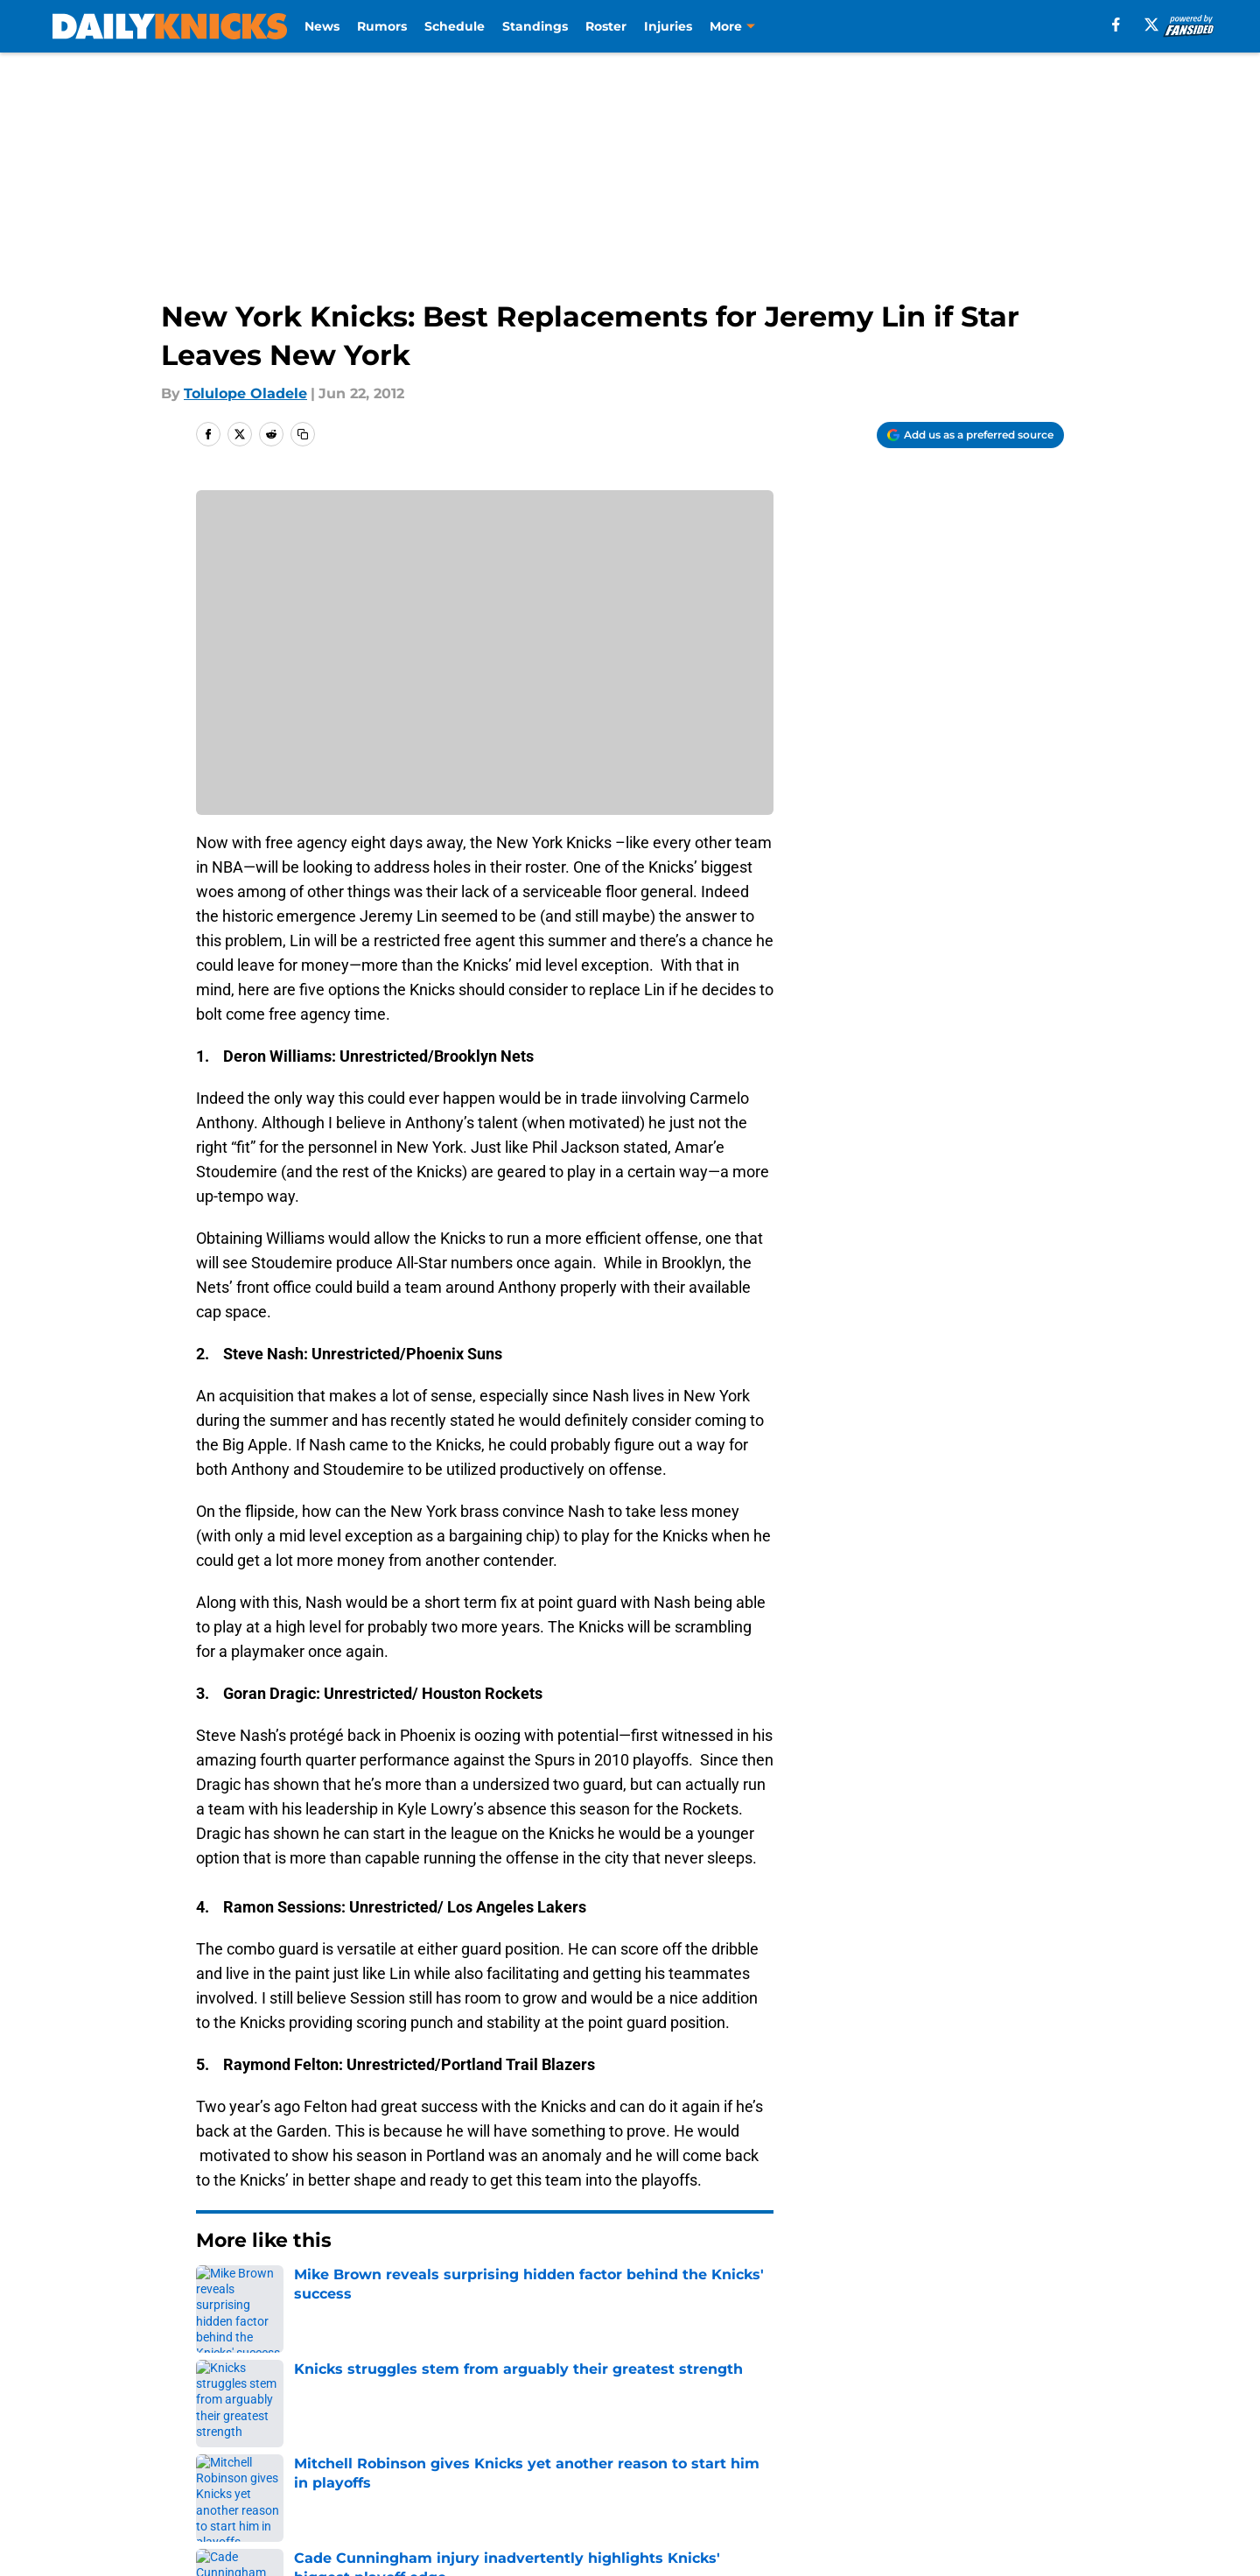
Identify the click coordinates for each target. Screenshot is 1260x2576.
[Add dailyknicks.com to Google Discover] (970, 435)
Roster (605, 26)
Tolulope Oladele (245, 393)
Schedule (454, 26)
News (322, 26)
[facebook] (1116, 25)
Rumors (382, 26)
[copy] (302, 434)
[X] (1151, 25)
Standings (535, 26)
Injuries (668, 26)
